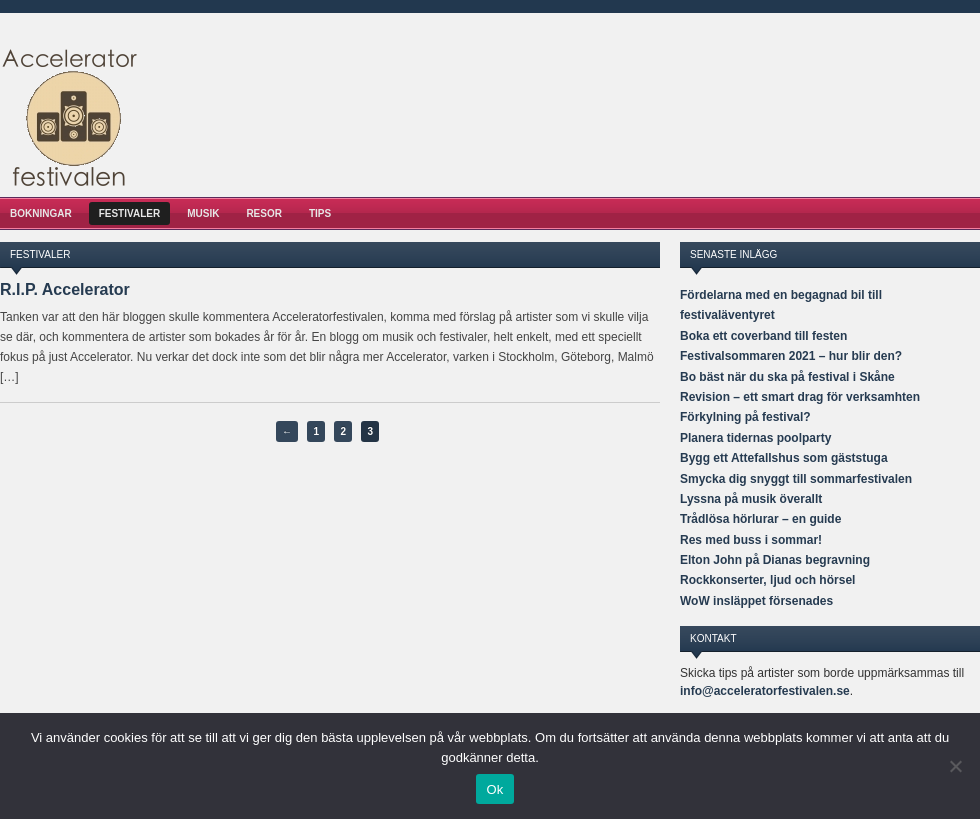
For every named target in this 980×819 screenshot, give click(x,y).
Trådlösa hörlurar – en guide (760, 519)
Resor (264, 213)
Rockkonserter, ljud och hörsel (767, 580)
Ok (494, 789)
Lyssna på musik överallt (751, 499)
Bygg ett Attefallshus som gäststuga (784, 458)
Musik (203, 213)
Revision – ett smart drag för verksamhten (800, 397)
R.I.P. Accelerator (65, 289)
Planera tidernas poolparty (755, 438)
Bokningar (41, 213)
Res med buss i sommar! (751, 540)
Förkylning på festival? (745, 417)
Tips (320, 213)
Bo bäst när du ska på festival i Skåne (787, 377)
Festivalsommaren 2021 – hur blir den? (791, 356)
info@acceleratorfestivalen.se (765, 691)
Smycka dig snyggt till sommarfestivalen (796, 479)
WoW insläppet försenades (756, 601)
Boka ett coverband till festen (763, 336)
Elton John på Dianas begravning (775, 560)
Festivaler (129, 213)
